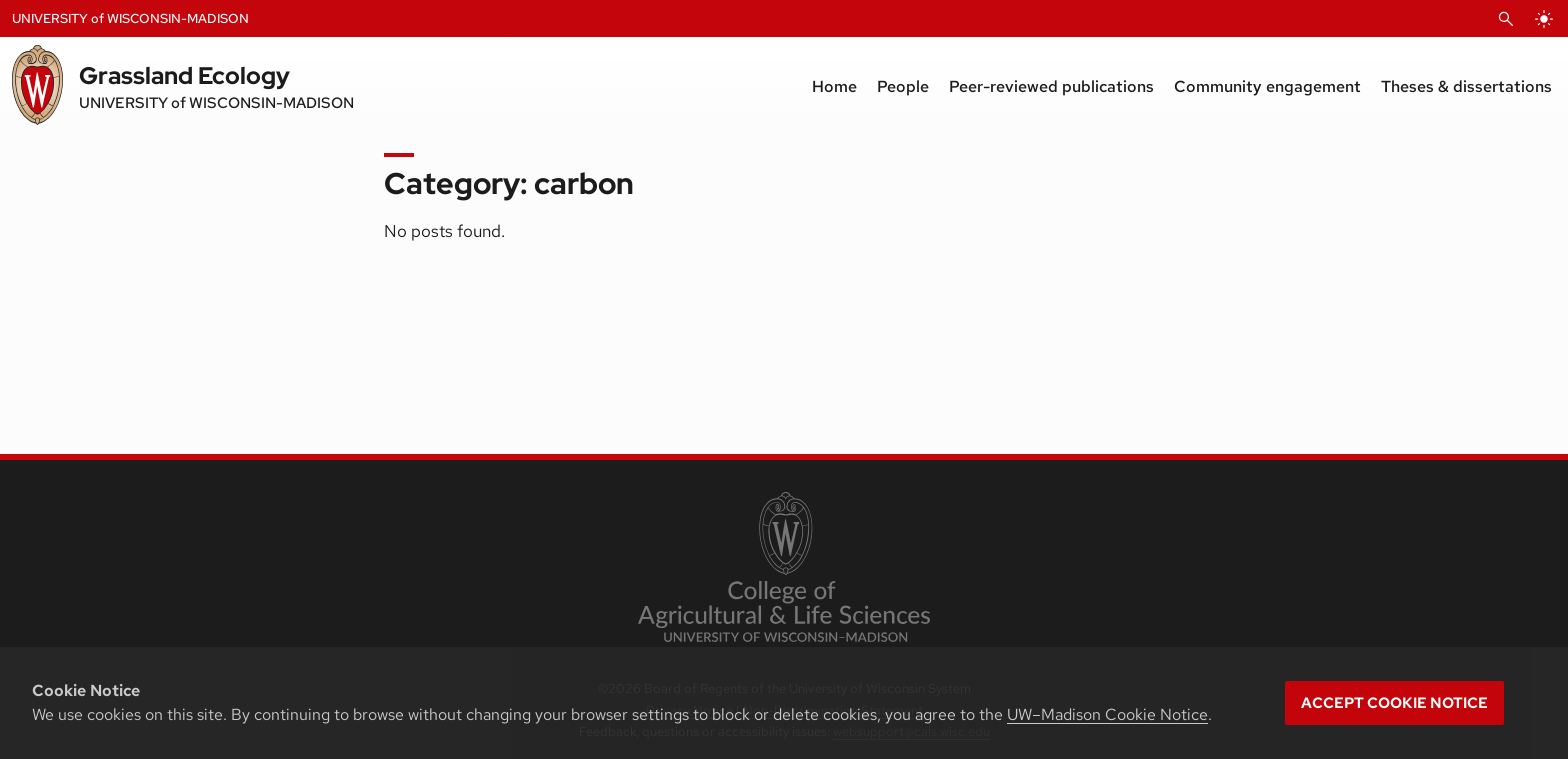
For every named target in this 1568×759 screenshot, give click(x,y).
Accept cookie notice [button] (1394, 703)
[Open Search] (1506, 19)
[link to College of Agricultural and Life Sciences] (783, 569)
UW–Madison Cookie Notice (1107, 714)
